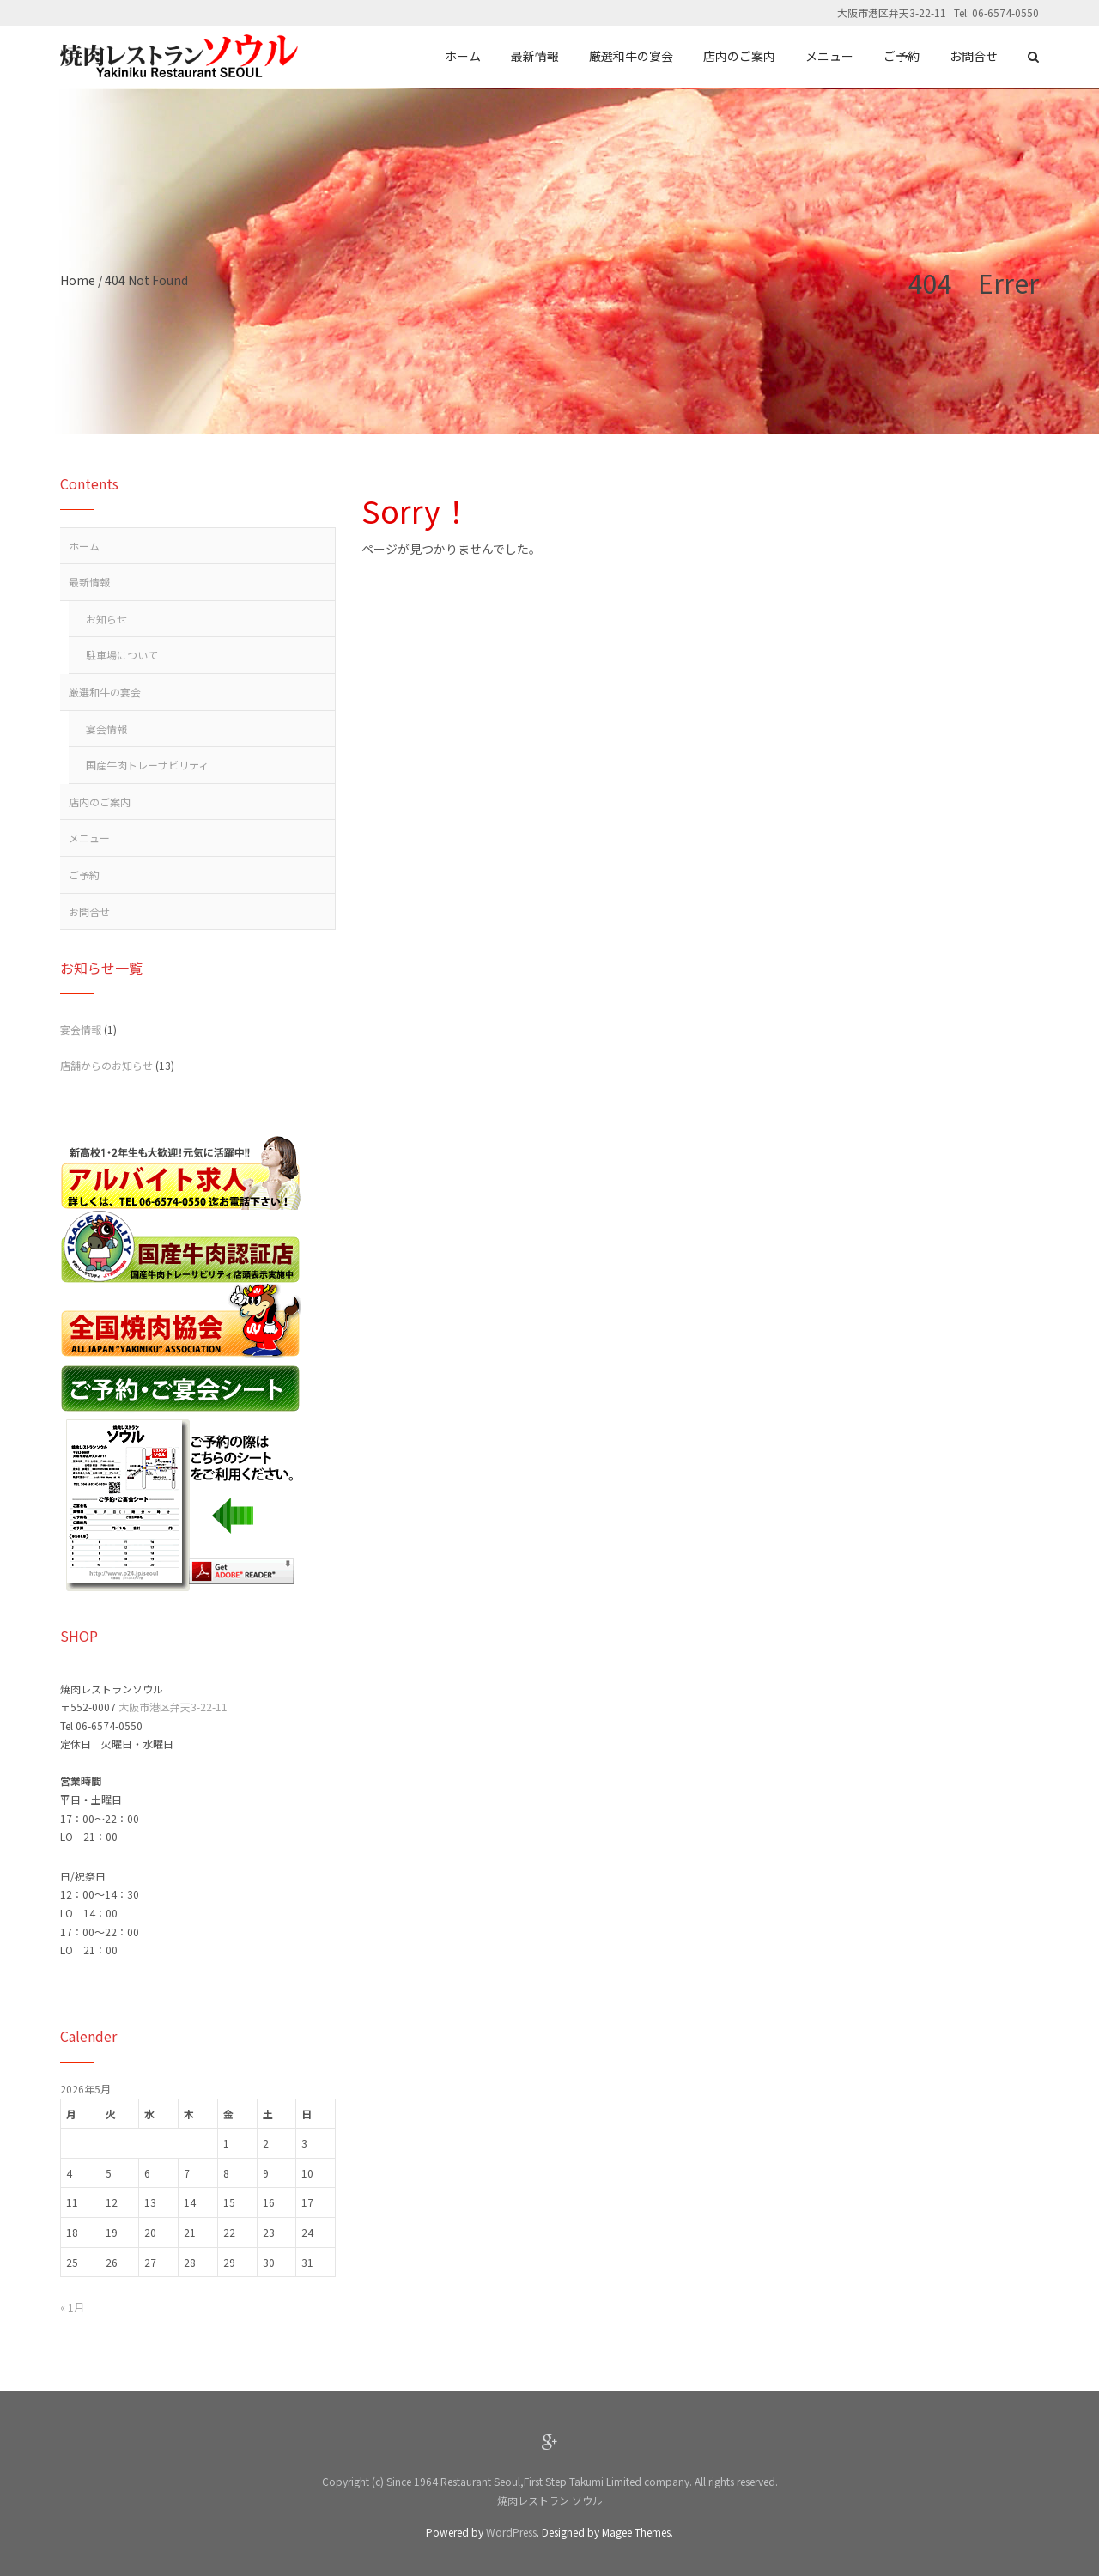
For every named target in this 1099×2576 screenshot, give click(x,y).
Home (77, 280)
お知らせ (106, 618)
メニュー (89, 837)
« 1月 (72, 2307)
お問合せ (89, 911)
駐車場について (122, 654)
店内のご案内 (100, 801)
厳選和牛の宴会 (105, 691)
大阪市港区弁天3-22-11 (173, 1706)
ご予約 (84, 874)
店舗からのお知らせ (106, 1065)
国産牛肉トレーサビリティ (147, 764)
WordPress (511, 2531)
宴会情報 (106, 728)
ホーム (84, 545)
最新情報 (89, 581)
